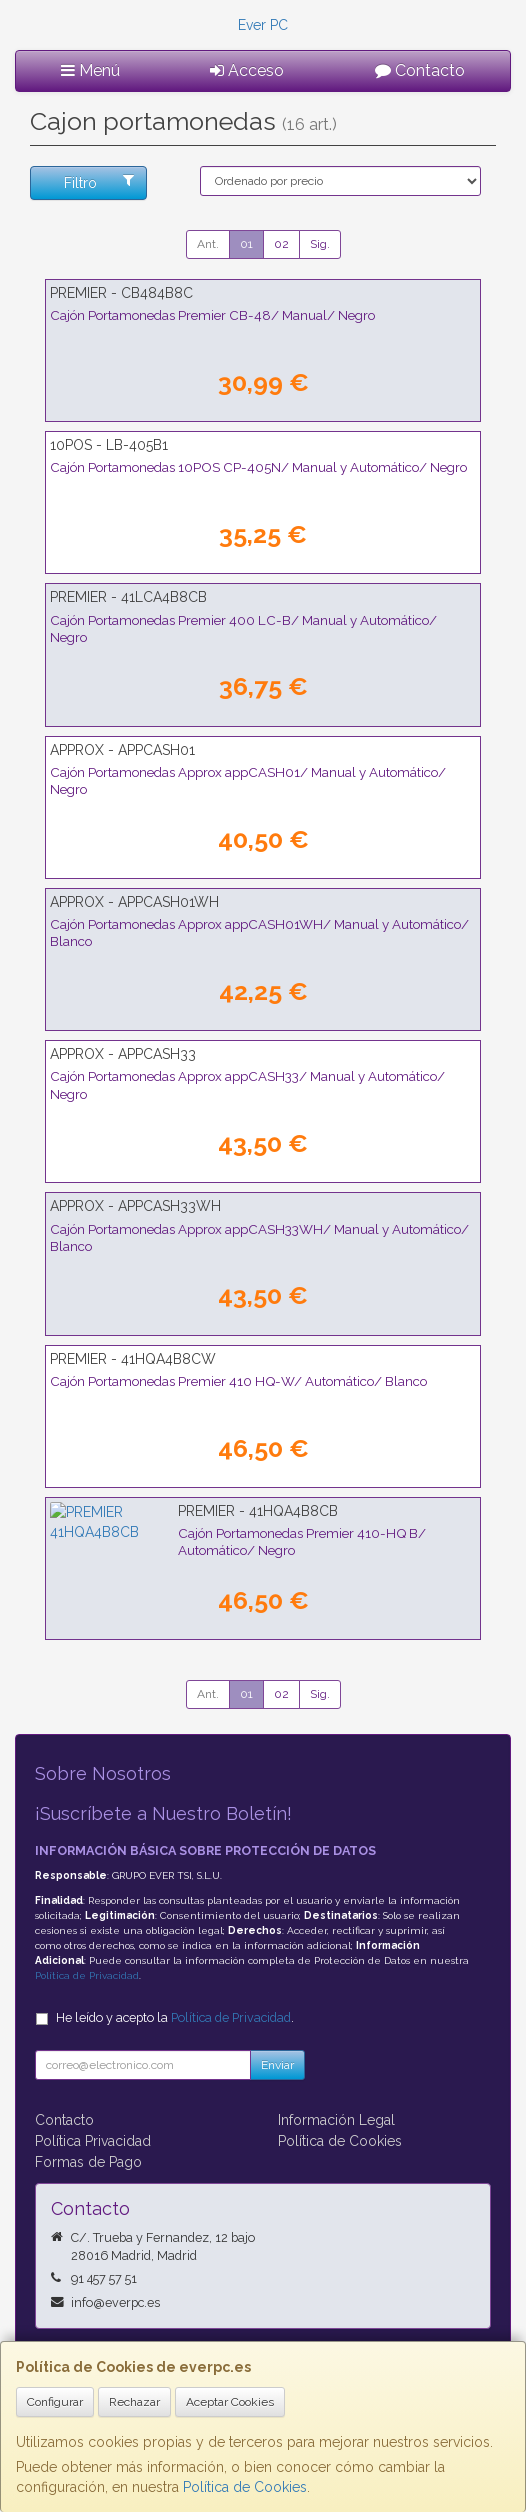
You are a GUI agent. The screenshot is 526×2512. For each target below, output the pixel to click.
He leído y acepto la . (175, 2017)
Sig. (320, 244)
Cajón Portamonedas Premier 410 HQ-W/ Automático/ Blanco (238, 1381)
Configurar (55, 2402)
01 (246, 244)
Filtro (98, 182)
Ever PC (263, 25)
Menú (90, 70)
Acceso (247, 70)
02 (281, 244)
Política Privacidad (93, 2141)
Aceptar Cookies (230, 2402)
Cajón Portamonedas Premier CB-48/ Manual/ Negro (212, 315)
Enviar (277, 2065)
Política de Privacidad (87, 1975)
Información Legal (336, 2120)
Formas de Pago (88, 2162)
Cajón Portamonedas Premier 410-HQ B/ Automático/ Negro (234, 1533)
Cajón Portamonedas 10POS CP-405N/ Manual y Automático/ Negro (258, 467)
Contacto (420, 70)
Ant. (208, 244)
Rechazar (134, 2402)
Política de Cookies (245, 2487)
